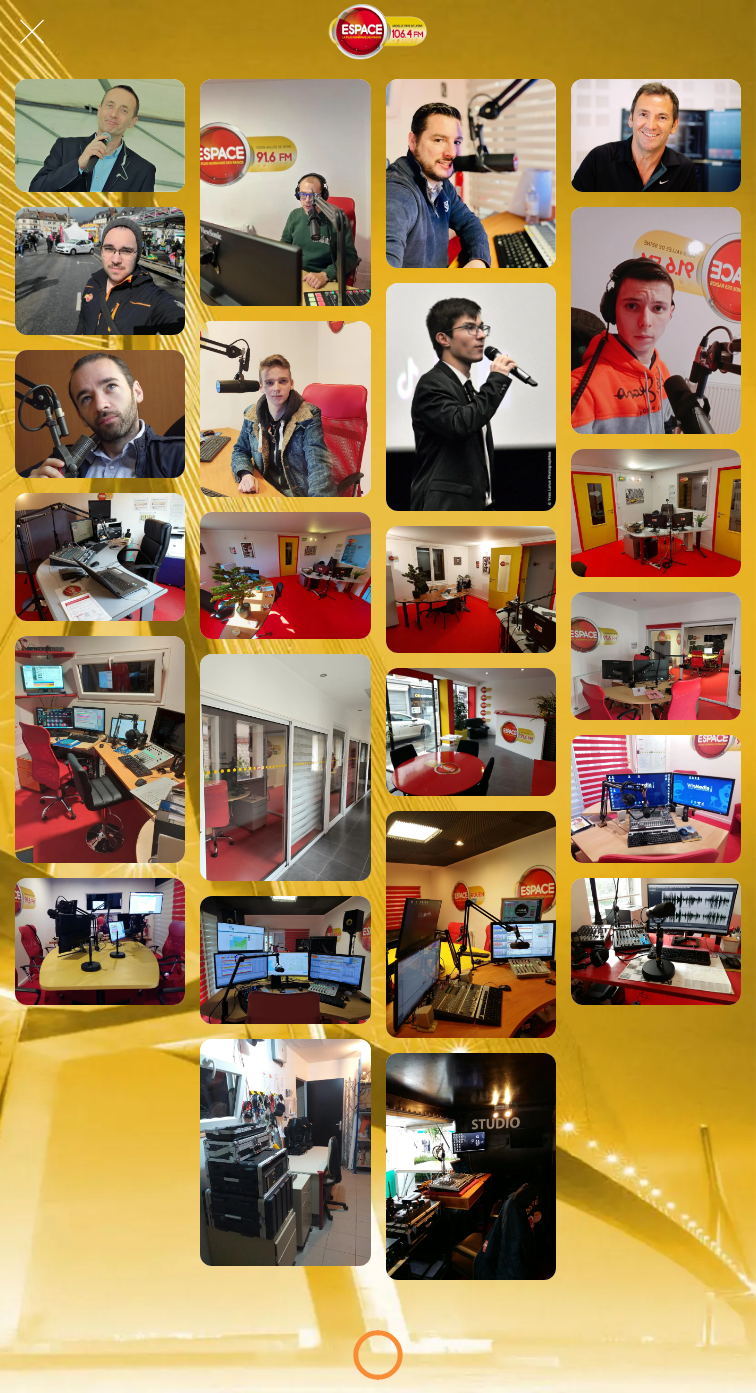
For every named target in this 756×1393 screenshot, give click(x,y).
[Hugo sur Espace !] (471, 396)
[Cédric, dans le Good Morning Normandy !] (285, 192)
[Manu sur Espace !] (656, 135)
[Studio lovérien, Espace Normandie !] (100, 749)
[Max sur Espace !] (471, 173)
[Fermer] (32, 32)
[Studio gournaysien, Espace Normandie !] (100, 557)
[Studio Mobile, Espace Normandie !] (471, 1166)
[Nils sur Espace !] (285, 409)
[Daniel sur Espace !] (100, 271)
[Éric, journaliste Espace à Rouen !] (100, 414)
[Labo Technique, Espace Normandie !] (285, 1152)
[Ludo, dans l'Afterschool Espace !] (100, 135)
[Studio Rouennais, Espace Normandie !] (656, 942)
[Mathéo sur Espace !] (656, 320)
